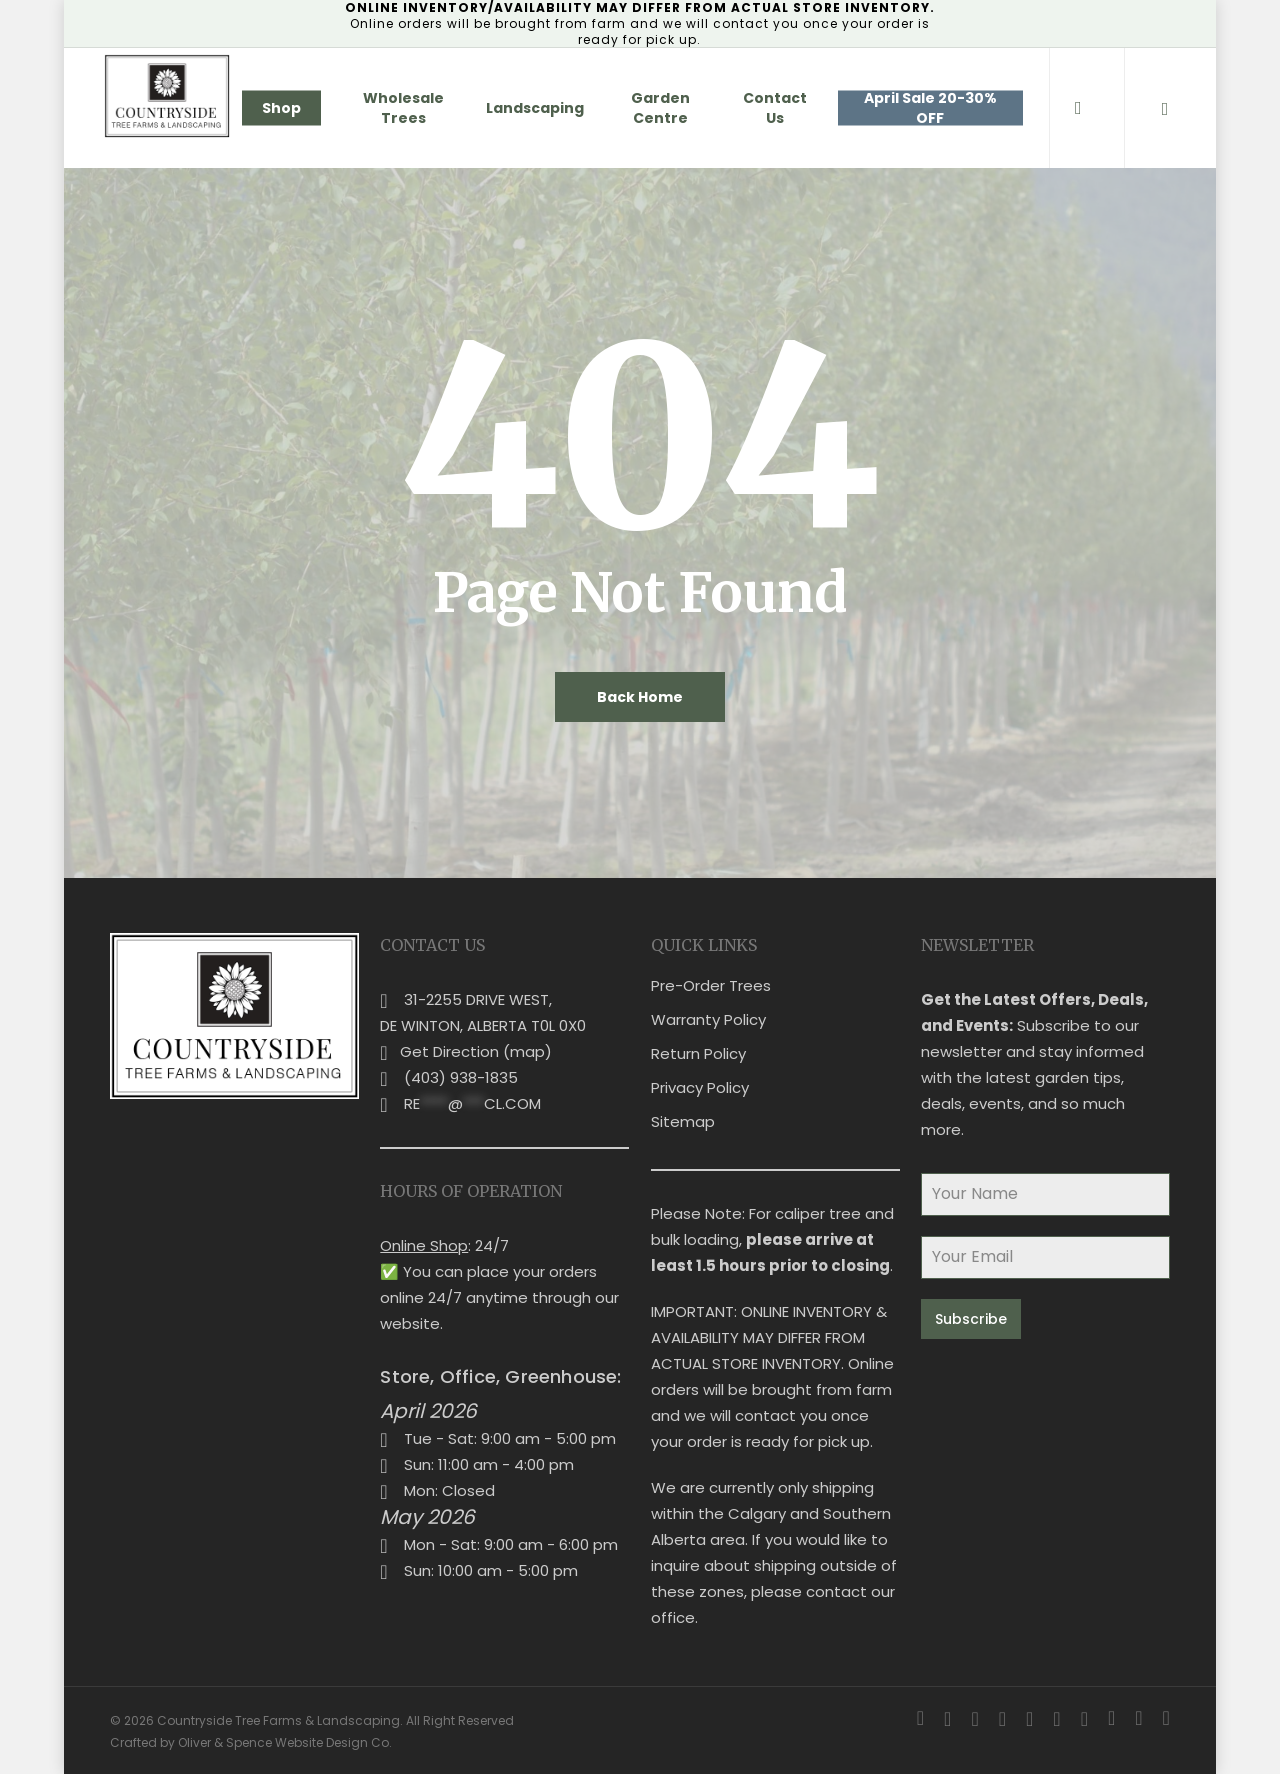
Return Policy (698, 1053)
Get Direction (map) (476, 1051)
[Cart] (1164, 108)
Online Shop (424, 1245)
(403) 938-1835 (461, 1077)
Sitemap (683, 1121)
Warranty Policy (708, 1019)
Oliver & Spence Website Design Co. (285, 1742)
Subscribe (971, 1319)
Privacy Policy (700, 1087)
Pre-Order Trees (711, 985)
